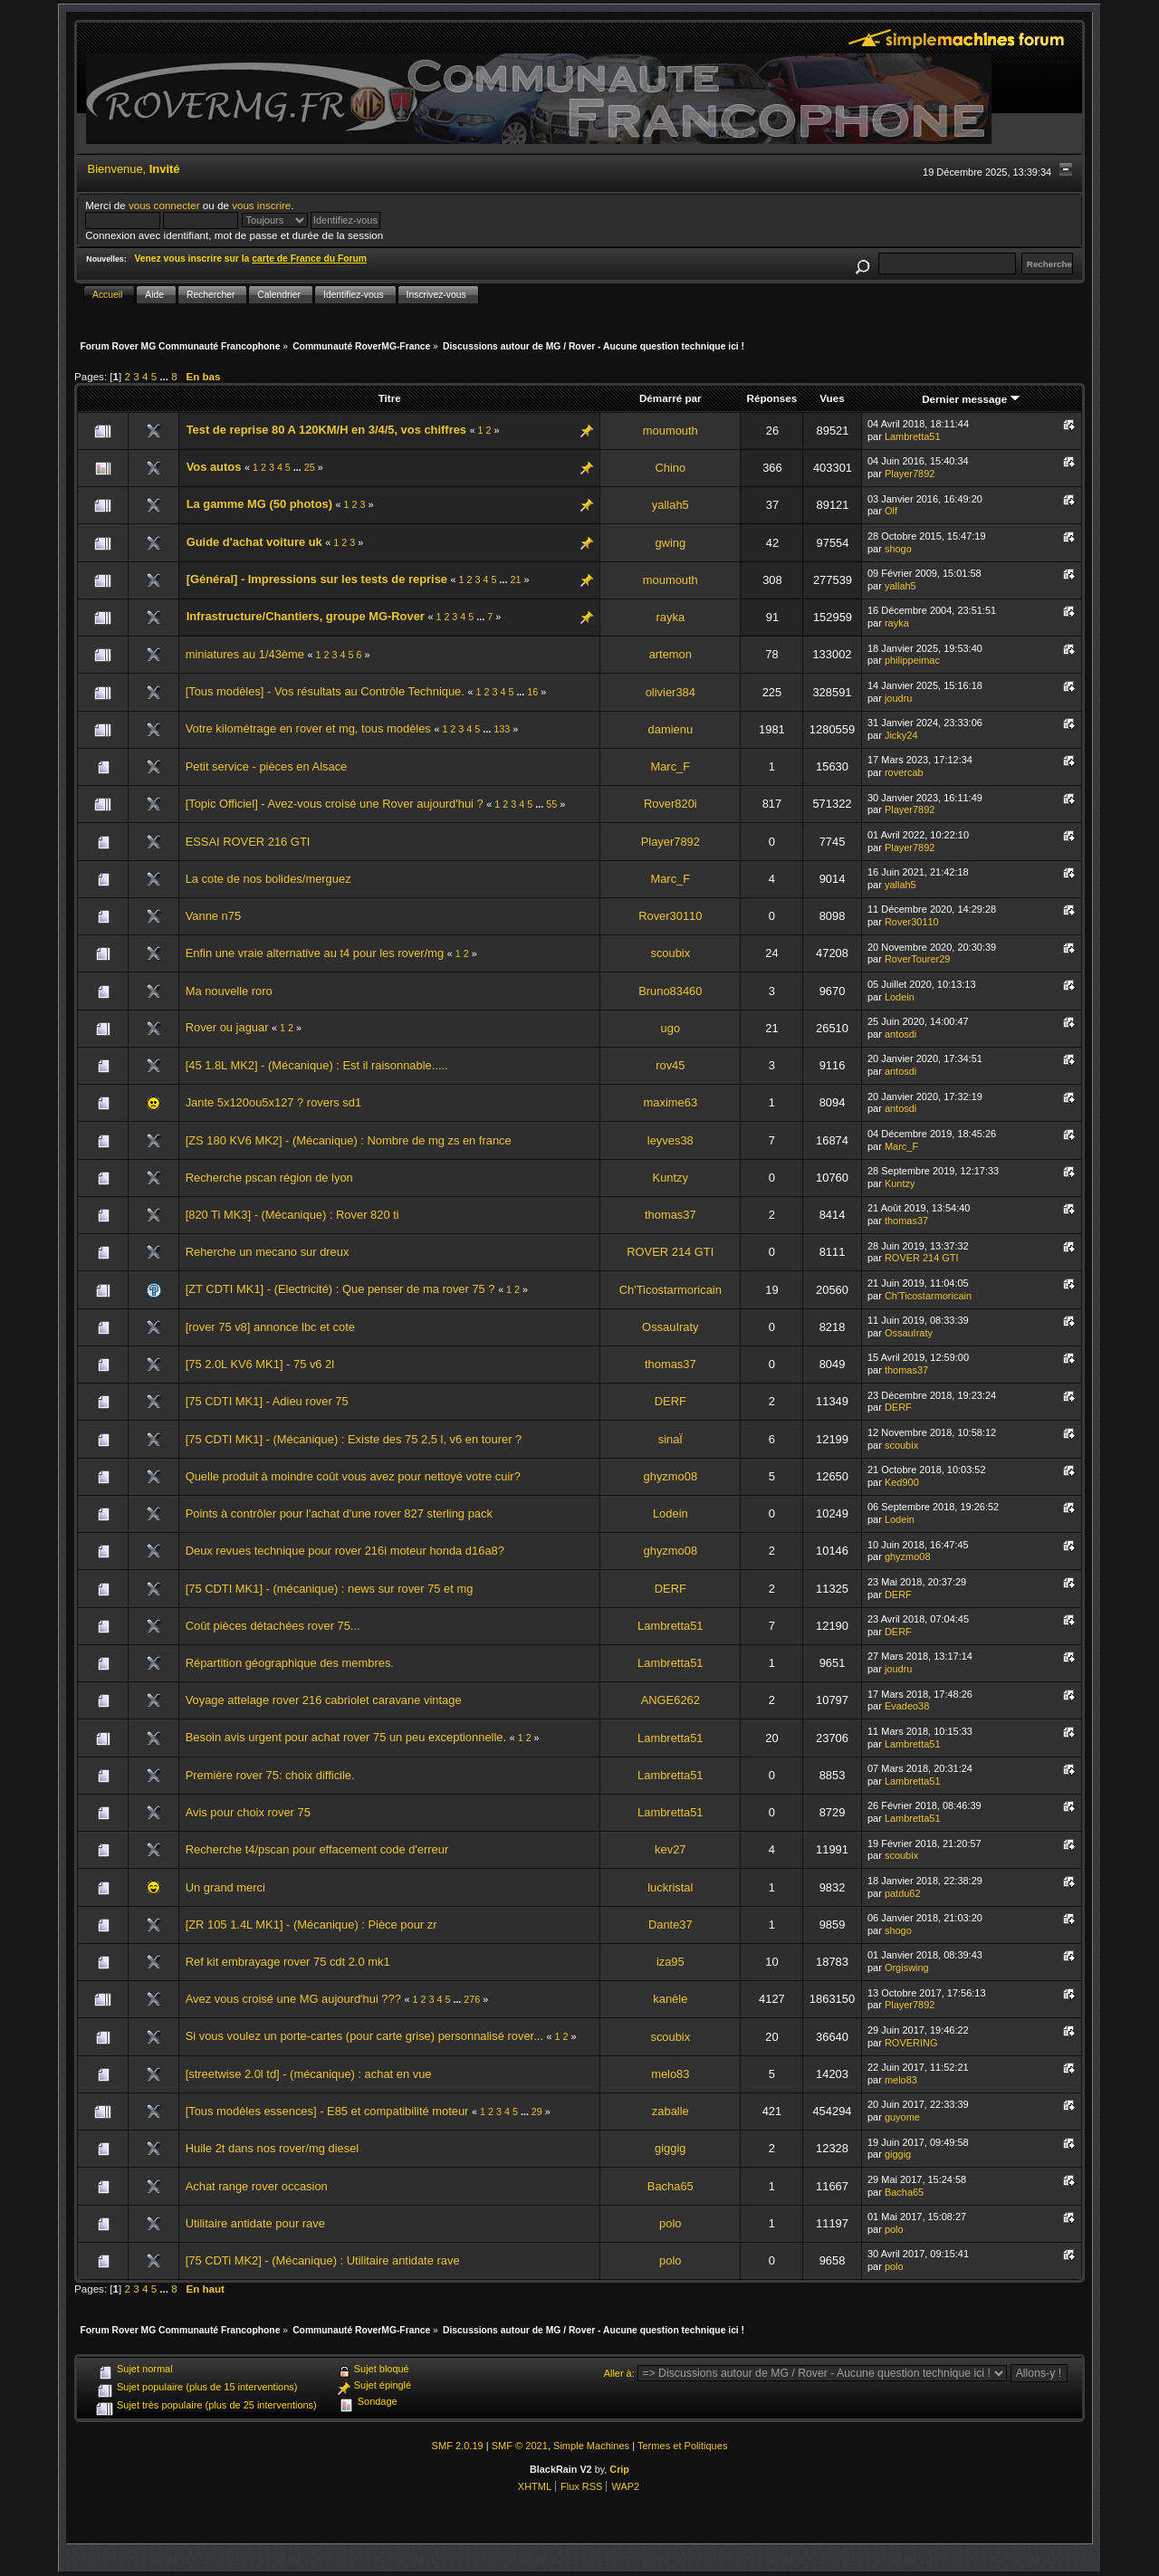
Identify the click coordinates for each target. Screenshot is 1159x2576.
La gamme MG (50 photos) (259, 504)
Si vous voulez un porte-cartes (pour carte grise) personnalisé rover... (364, 2036)
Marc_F (670, 766)
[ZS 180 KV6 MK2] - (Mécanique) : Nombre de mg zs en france (349, 1140)
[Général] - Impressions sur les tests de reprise (317, 579)
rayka (670, 617)
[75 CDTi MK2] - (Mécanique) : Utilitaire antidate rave (323, 2260)
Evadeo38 (907, 1705)
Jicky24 (901, 735)
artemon (670, 654)
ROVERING (911, 2042)
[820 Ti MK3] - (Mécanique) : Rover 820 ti (292, 1214)
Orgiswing (907, 1967)
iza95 (670, 1961)
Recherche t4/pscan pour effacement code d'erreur (317, 1849)
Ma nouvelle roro (229, 991)
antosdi (900, 1034)
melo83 (670, 2074)
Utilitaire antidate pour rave (255, 2223)
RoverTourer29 (918, 958)
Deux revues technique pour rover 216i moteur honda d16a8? (345, 1550)
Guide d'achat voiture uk (254, 542)
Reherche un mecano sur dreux (268, 1252)
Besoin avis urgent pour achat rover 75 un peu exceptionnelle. (346, 1737)
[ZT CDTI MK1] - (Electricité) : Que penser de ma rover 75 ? (340, 1289)
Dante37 (670, 1924)
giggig (670, 2148)
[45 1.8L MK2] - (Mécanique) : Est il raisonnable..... (317, 1065)
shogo (898, 548)
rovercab (904, 772)
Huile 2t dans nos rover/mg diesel (272, 2148)
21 (515, 579)
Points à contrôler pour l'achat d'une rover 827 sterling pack (339, 1513)
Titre (389, 398)
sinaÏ (670, 1439)
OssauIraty (670, 1327)
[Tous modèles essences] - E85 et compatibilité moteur (327, 2111)
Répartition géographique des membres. (290, 1663)
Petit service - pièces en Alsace (267, 766)
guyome (902, 2117)
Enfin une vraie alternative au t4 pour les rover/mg (315, 953)
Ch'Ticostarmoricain (670, 1290)
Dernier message (971, 399)
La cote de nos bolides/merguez (268, 879)
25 (309, 467)
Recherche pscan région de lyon (269, 1177)
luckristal (670, 1887)
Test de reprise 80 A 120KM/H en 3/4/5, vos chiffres (326, 429)
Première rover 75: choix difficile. (270, 1775)
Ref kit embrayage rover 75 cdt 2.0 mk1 (288, 1961)
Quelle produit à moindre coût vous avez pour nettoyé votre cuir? (353, 1476)
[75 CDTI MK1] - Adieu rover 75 (267, 1401)
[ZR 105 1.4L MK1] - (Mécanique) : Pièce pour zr (311, 1924)
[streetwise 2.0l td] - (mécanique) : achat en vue (309, 2074)
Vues (831, 398)
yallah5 (670, 505)
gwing (670, 543)
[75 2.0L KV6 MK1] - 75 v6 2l (260, 1364)
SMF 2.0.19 (458, 2445)
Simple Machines (591, 2445)
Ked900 (902, 1482)
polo (670, 2223)
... (165, 376)
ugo (671, 1028)
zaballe (670, 2111)
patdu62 (903, 1893)
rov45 (670, 1065)
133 (501, 728)
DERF (670, 1401)
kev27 (670, 1849)
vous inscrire (261, 205)
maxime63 (671, 1102)
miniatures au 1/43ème (245, 654)
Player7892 (910, 473)
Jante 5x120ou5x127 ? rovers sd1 (273, 1102)
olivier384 (670, 692)
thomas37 (670, 1214)
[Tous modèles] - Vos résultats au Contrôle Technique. (325, 691)
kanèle (670, 1999)
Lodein (900, 996)
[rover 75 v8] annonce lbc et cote (270, 1327)
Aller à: (619, 2373)
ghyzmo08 (671, 1476)
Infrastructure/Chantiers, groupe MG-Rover (306, 616)
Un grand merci (225, 1887)
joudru (899, 698)
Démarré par (670, 398)
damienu (671, 729)
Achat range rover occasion (257, 2186)
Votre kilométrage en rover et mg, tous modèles (308, 728)
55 (551, 804)
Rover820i (670, 803)
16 (532, 691)
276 (472, 1999)
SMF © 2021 (520, 2445)
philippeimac (912, 660)
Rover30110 (670, 916)
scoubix (670, 953)
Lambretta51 (913, 436)
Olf (891, 510)
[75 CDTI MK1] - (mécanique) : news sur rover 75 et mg (330, 1588)
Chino (670, 467)
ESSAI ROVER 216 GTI (248, 841)
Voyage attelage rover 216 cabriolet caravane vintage (324, 1700)
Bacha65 (670, 2186)
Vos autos (214, 467)
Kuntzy (670, 1177)
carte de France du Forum (309, 258)
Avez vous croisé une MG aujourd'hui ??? (293, 1999)
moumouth (670, 430)
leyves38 (670, 1140)
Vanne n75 (213, 916)
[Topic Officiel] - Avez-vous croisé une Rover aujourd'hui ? (335, 803)
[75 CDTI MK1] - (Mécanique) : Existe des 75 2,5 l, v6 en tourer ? (354, 1439)
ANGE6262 (670, 1700)
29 (537, 2111)
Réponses (772, 398)
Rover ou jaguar (227, 1027)
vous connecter (164, 205)
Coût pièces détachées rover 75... (273, 1626)
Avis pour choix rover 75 (248, 1812)
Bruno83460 (670, 991)
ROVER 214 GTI (670, 1252)
